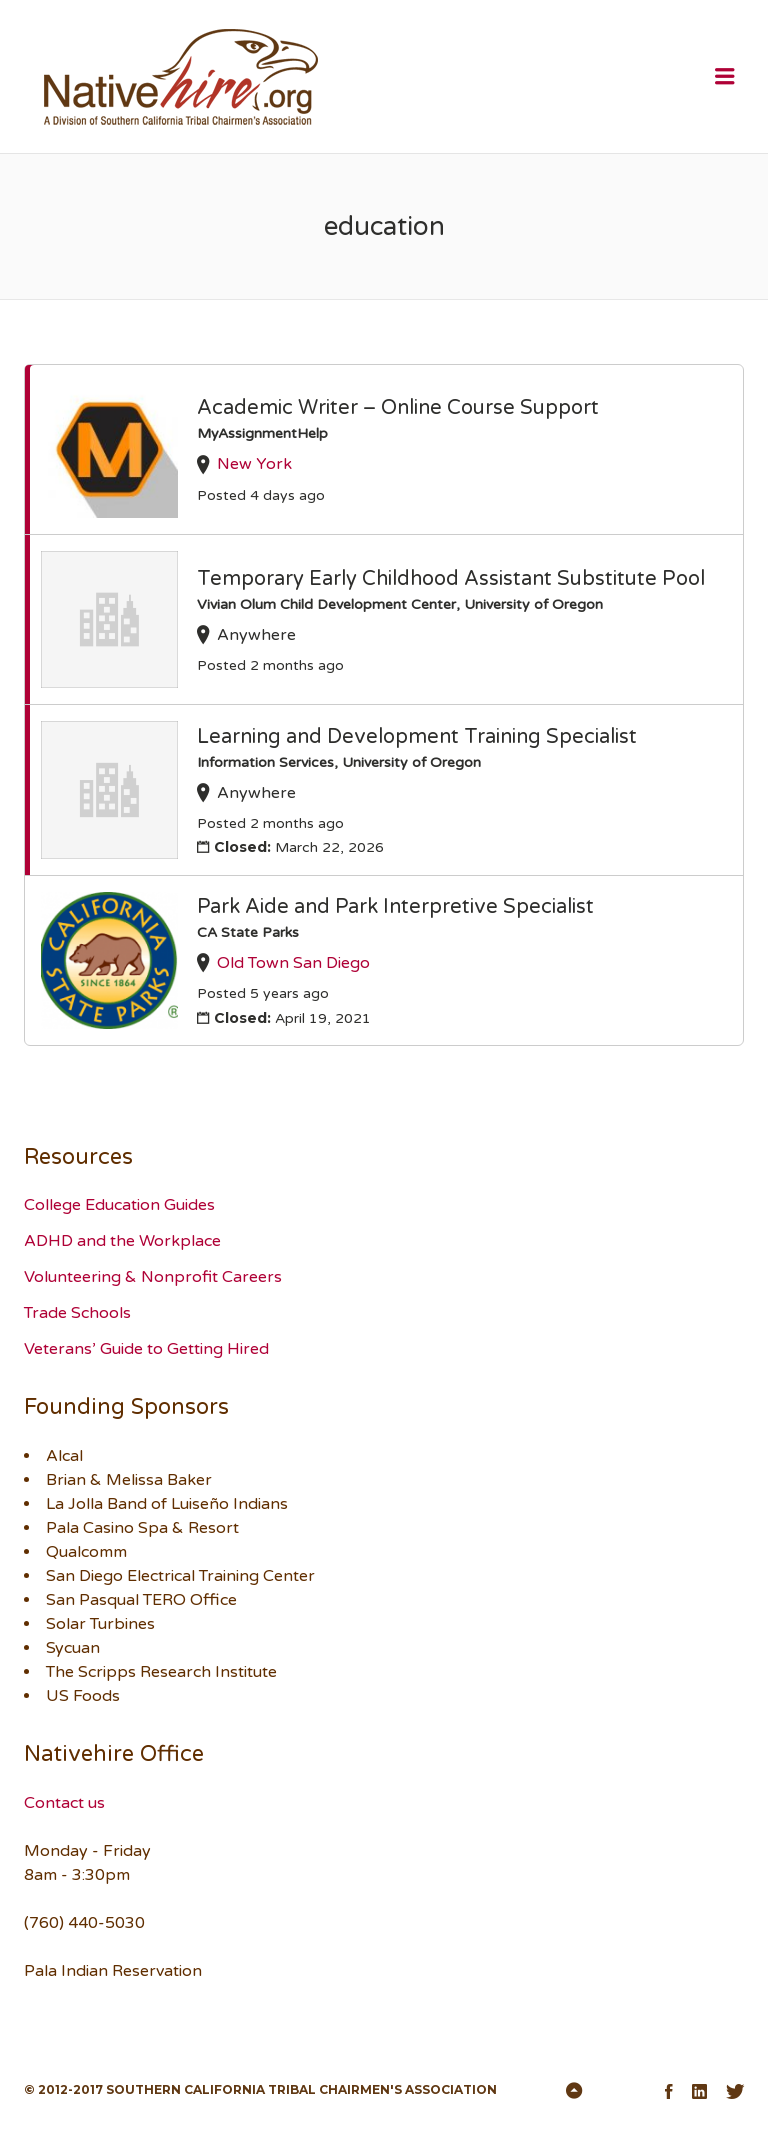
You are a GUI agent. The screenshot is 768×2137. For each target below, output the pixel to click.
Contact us (64, 1803)
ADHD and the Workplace (122, 1241)
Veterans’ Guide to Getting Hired (146, 1349)
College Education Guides (119, 1205)
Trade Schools (77, 1313)
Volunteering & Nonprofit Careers (153, 1277)
